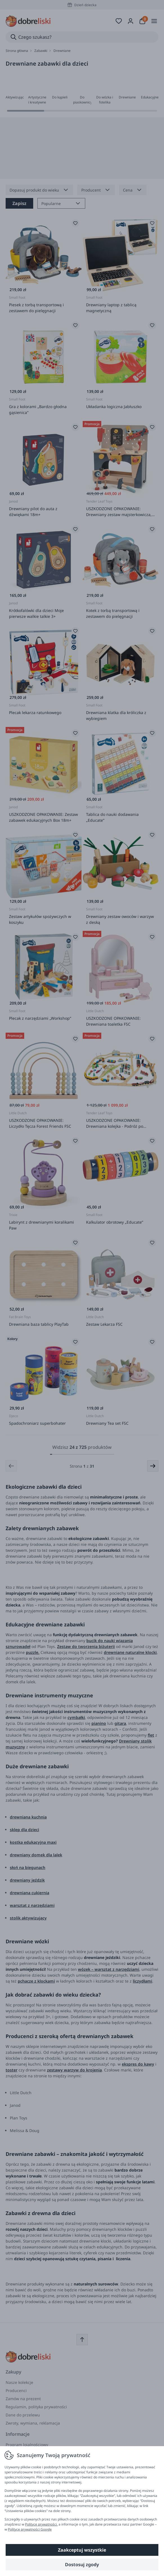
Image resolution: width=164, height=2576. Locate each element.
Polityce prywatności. (41, 2524)
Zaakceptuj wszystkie (82, 2550)
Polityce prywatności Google (30, 2529)
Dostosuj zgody (82, 2564)
